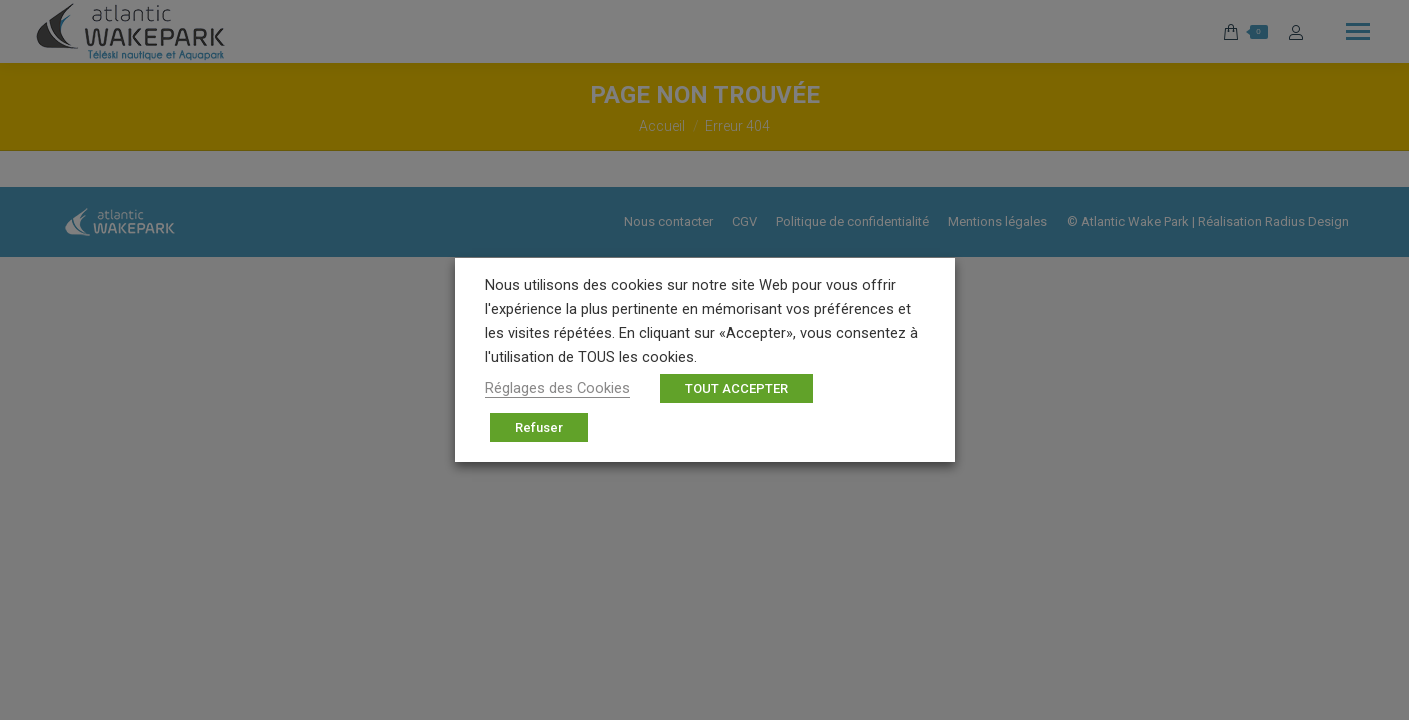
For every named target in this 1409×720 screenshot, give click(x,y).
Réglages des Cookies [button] (557, 388)
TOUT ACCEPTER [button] (736, 388)
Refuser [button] (539, 427)
